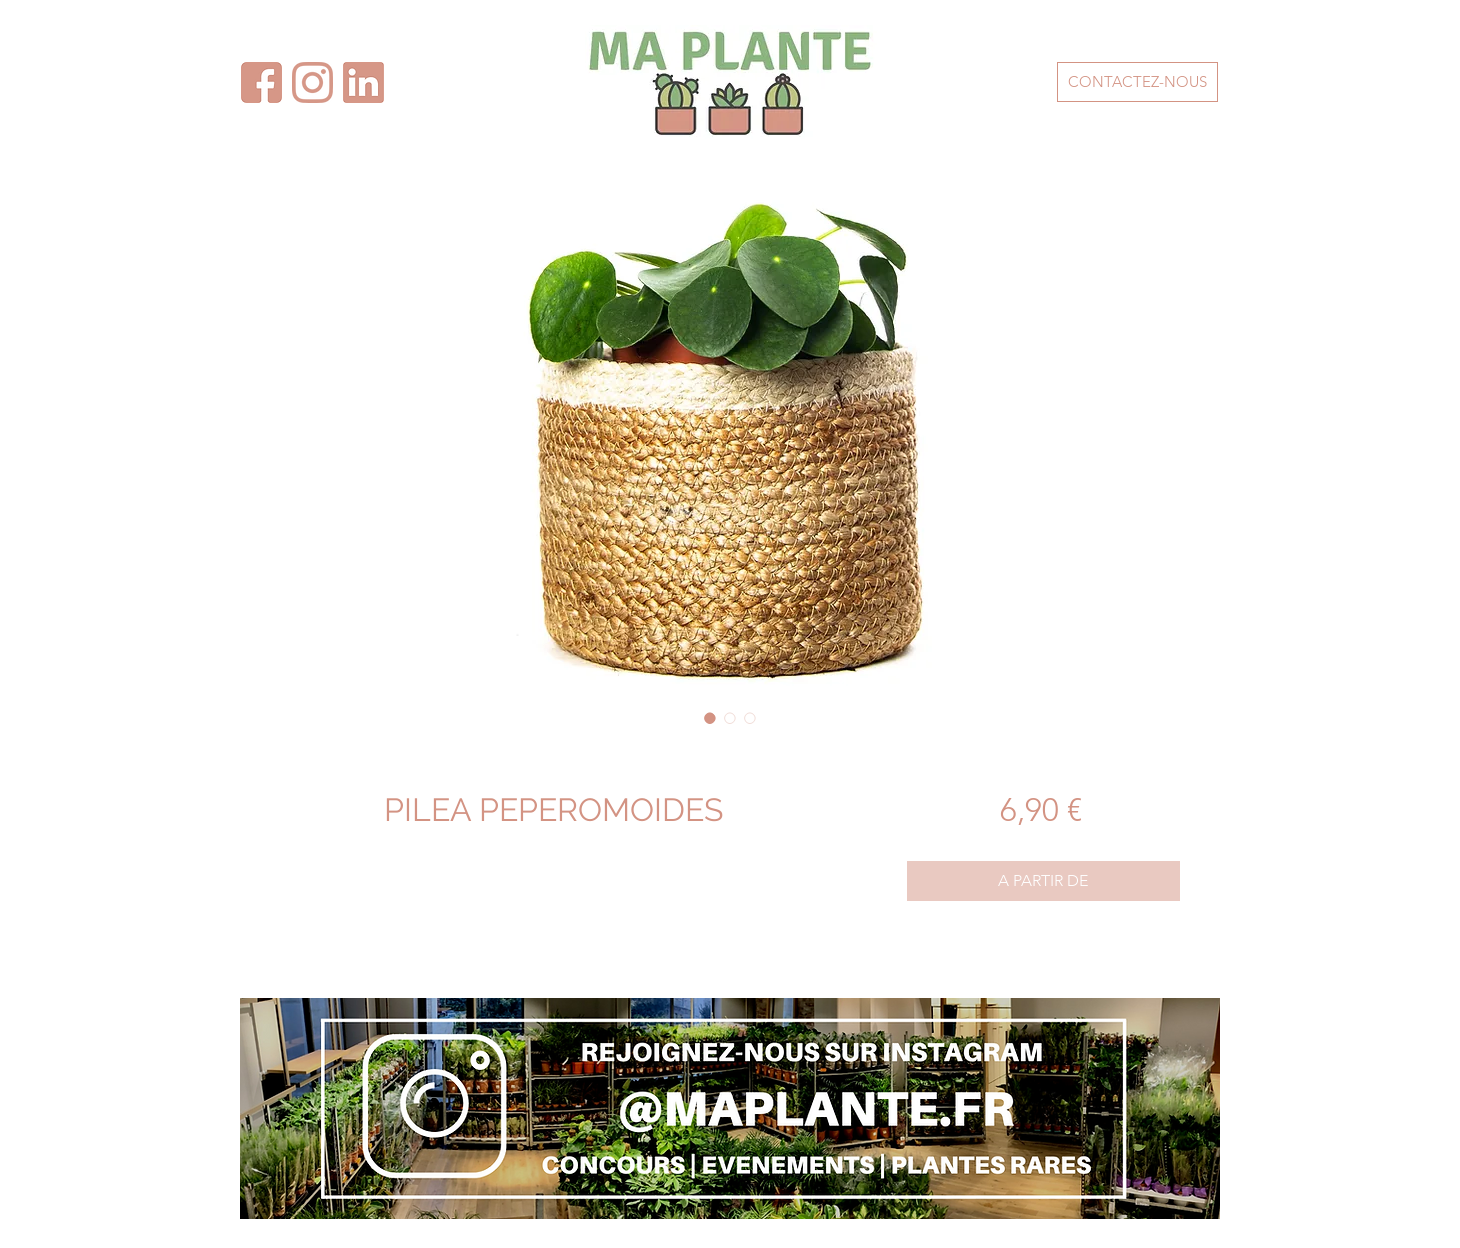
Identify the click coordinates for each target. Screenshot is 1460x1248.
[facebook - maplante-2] (261, 82)
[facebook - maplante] (363, 82)
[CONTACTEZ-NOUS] (1137, 82)
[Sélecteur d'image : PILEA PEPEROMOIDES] (710, 718)
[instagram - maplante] (312, 82)
